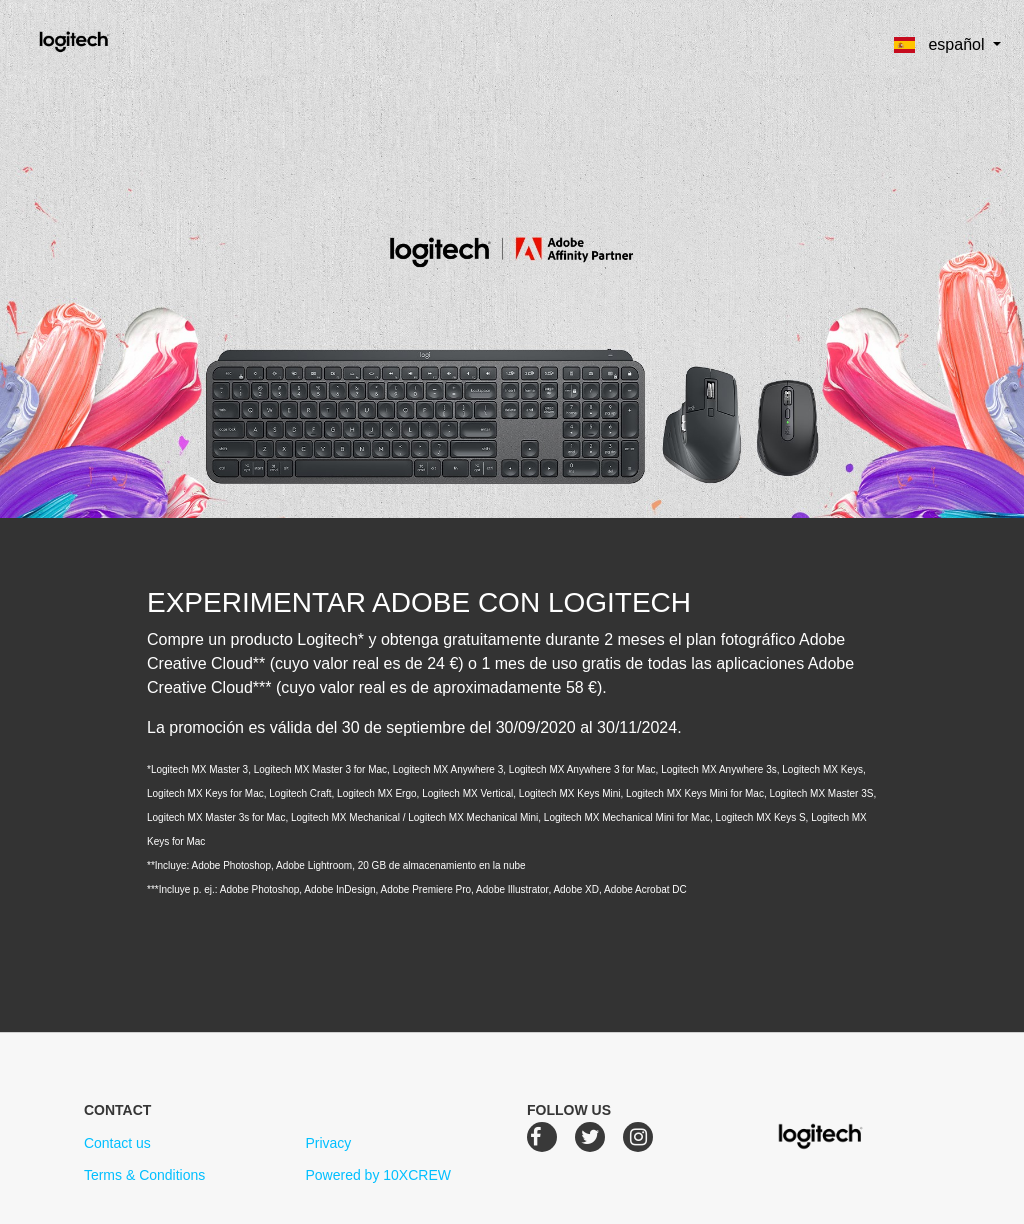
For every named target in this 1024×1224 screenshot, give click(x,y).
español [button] (941, 44)
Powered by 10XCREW (378, 1175)
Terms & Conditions (144, 1175)
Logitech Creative (102, 39)
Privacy (328, 1143)
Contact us (117, 1143)
